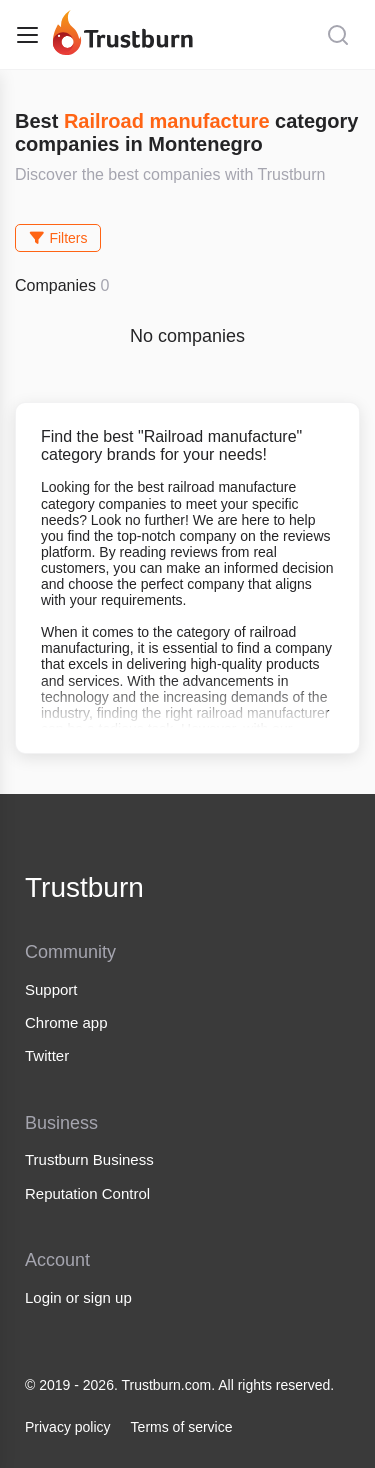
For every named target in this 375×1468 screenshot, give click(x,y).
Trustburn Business (89, 1159)
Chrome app (66, 1022)
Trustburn (84, 887)
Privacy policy (68, 1427)
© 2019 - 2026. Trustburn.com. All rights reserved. (179, 1385)
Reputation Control (87, 1193)
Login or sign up (78, 1297)
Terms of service (182, 1427)
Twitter (47, 1055)
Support (51, 989)
